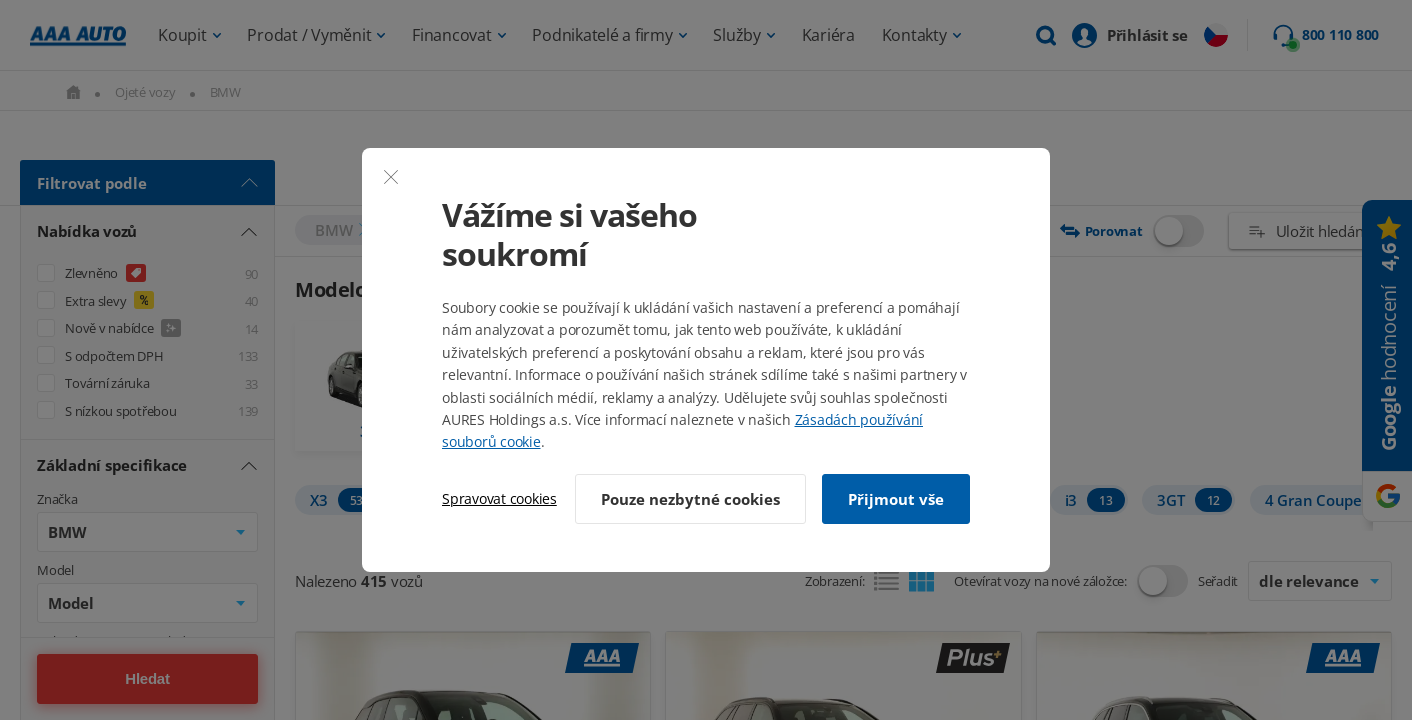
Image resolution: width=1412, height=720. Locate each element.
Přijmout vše (896, 499)
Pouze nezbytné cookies (690, 499)
